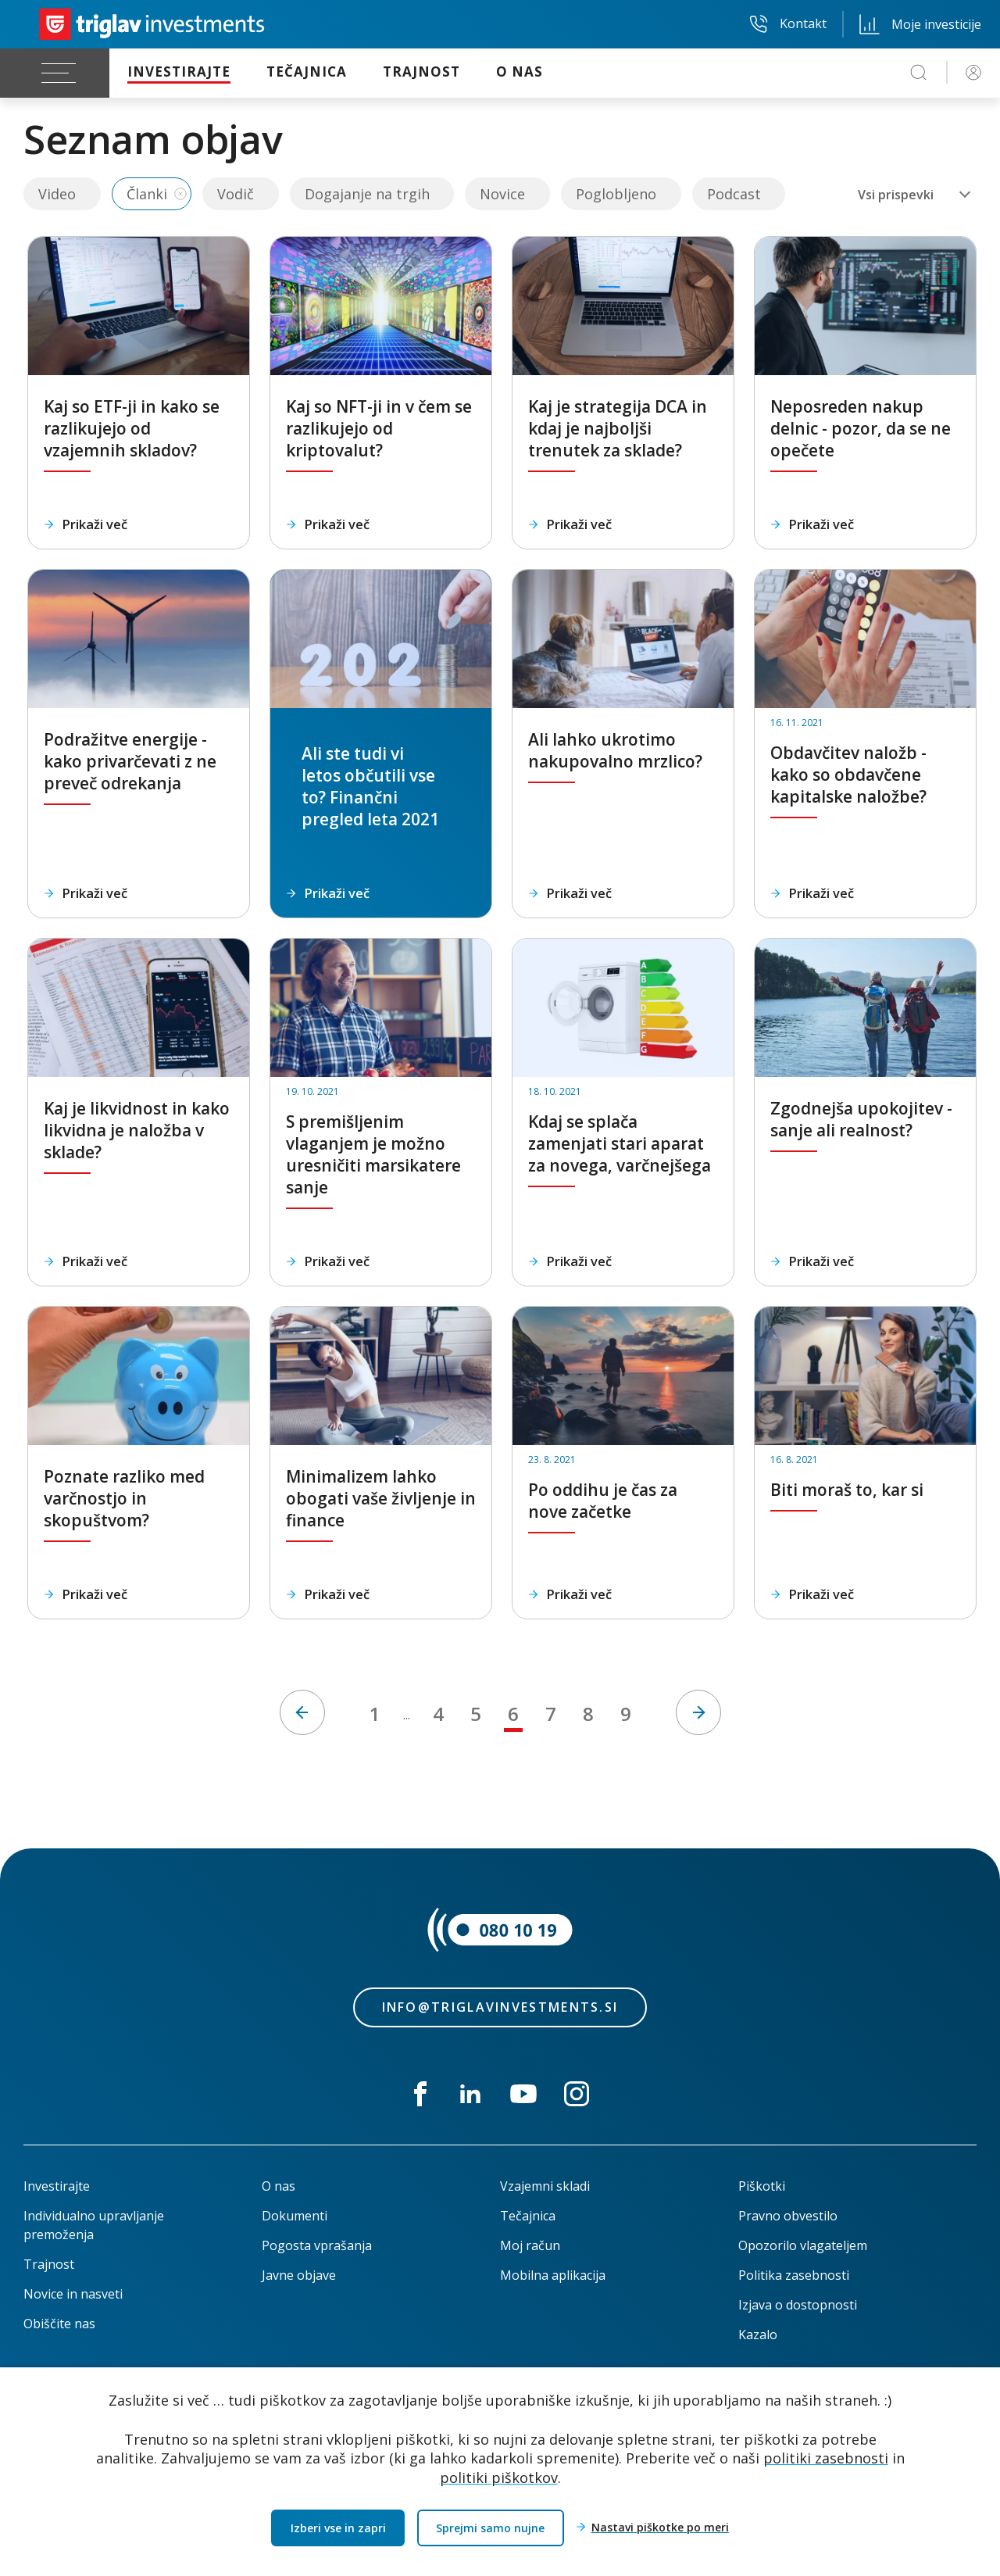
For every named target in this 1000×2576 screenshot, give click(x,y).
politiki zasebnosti (825, 2458)
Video (57, 193)
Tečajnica (527, 2215)
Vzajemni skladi (545, 2186)
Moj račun (530, 2245)
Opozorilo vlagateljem (802, 2245)
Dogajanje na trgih (367, 193)
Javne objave (299, 2275)
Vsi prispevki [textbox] (896, 194)
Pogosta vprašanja (317, 2245)
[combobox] (914, 194)
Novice (502, 193)
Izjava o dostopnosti (797, 2304)
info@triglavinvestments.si (500, 2007)
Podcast (734, 193)
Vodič (235, 193)
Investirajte (56, 2186)
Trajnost (48, 2264)
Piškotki (761, 2186)
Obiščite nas (59, 2323)
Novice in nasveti (73, 2293)
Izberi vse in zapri (338, 2528)
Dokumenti (294, 2215)
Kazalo (757, 2334)
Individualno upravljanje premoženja (93, 2225)
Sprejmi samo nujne (490, 2528)
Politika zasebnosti (793, 2275)
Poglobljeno (616, 193)
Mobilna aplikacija (552, 2275)
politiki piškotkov (499, 2477)
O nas (278, 2186)
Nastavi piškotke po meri (660, 2528)
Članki (147, 193)
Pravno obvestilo (788, 2215)
